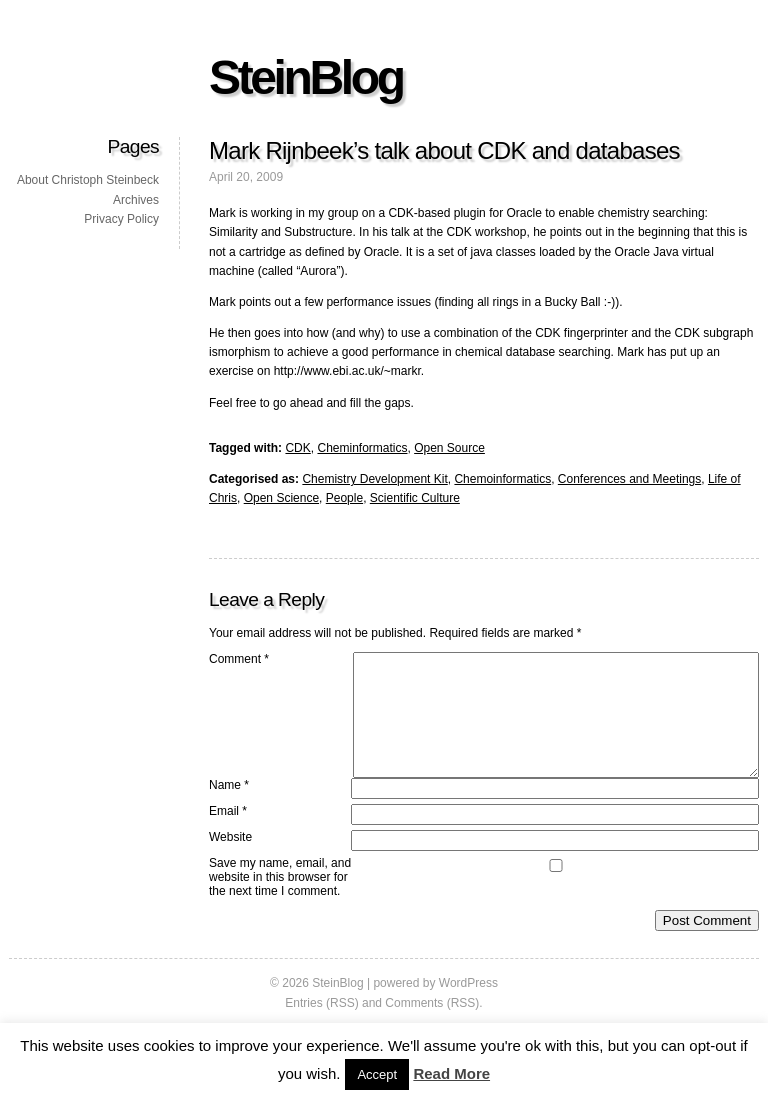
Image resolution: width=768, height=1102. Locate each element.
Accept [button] (377, 1074)
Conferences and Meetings (629, 479)
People (344, 498)
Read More (451, 1073)
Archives (136, 200)
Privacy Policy (121, 219)
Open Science (281, 498)
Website (230, 861)
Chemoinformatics (502, 479)
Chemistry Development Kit (374, 479)
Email (228, 835)
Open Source (449, 448)
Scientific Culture (415, 498)
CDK (297, 448)
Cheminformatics (362, 448)
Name (229, 809)
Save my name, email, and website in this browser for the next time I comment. (280, 901)
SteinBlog (306, 77)
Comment (239, 659)
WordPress (468, 1007)
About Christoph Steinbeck (88, 180)
